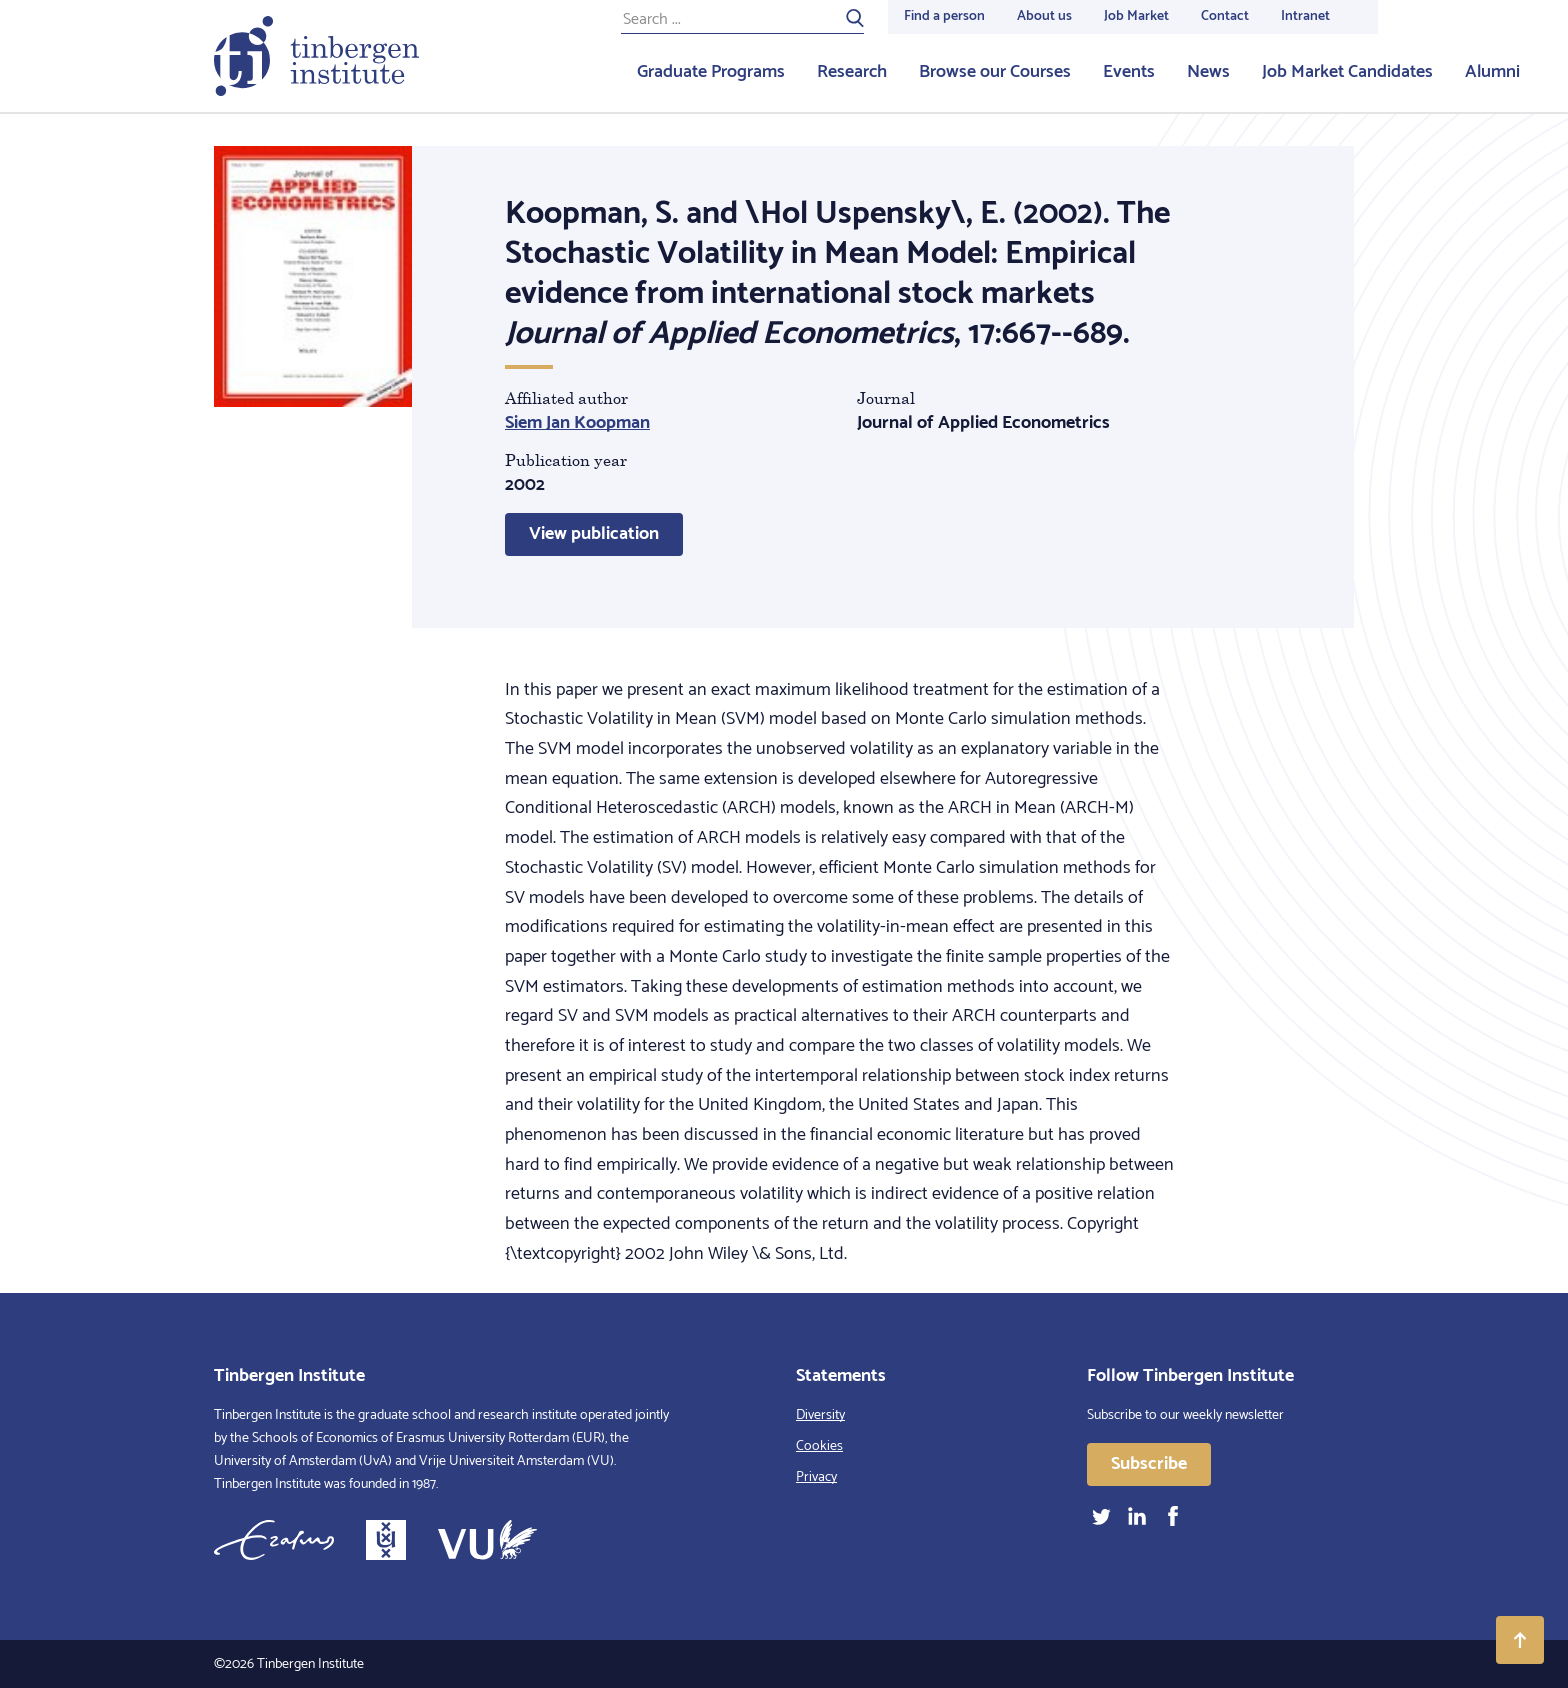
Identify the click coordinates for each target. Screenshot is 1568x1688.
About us (1044, 16)
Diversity (820, 1415)
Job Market (1136, 16)
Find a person (944, 16)
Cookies (819, 1446)
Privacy (816, 1477)
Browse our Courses (995, 72)
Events (1129, 72)
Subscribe (1149, 1464)
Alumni (1492, 72)
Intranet (1305, 16)
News (1208, 72)
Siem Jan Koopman (577, 423)
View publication (594, 534)
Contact (1225, 16)
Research (852, 72)
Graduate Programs (711, 72)
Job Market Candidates (1347, 72)
